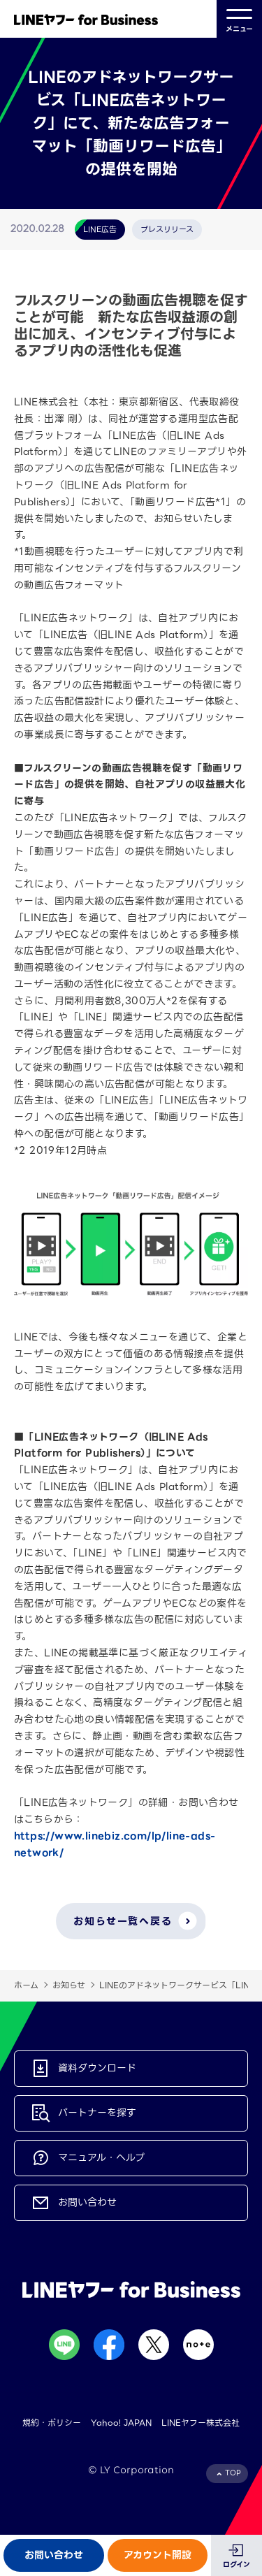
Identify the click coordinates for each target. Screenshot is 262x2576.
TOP (233, 2473)
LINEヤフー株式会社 (200, 2422)
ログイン (236, 2564)
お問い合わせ (53, 2555)
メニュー (239, 19)
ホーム (26, 1985)
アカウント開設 (157, 2555)
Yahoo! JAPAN (121, 2422)
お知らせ (68, 1985)
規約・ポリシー (51, 2422)
